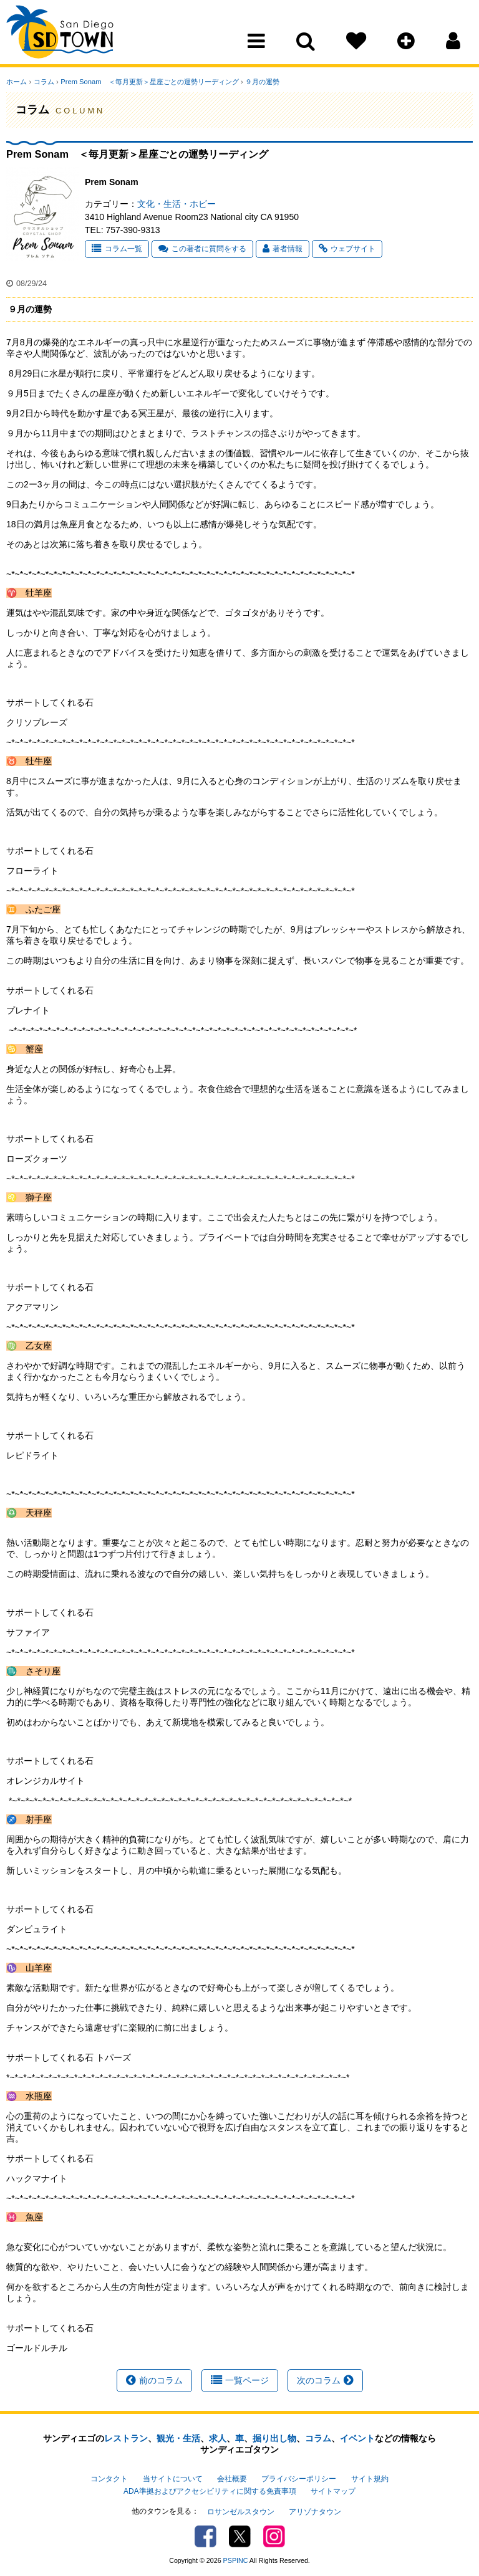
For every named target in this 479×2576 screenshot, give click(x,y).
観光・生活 (178, 2438)
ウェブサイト (347, 249)
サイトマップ (333, 2491)
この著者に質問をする (202, 249)
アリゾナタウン (315, 2511)
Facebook (205, 2535)
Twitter (240, 2535)
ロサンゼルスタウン (240, 2511)
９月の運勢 (261, 81)
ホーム (16, 81)
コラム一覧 (117, 249)
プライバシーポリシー (298, 2478)
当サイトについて (173, 2478)
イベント (357, 2438)
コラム (43, 81)
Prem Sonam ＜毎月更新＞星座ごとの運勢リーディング (149, 81)
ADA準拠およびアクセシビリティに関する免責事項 (209, 2491)
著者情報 (282, 249)
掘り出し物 (274, 2438)
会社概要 (232, 2478)
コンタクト (109, 2478)
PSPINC (235, 2559)
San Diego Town (60, 34)
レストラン (126, 2438)
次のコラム (325, 2380)
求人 (217, 2438)
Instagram (274, 2535)
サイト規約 (370, 2478)
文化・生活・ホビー (176, 204)
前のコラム (154, 2380)
